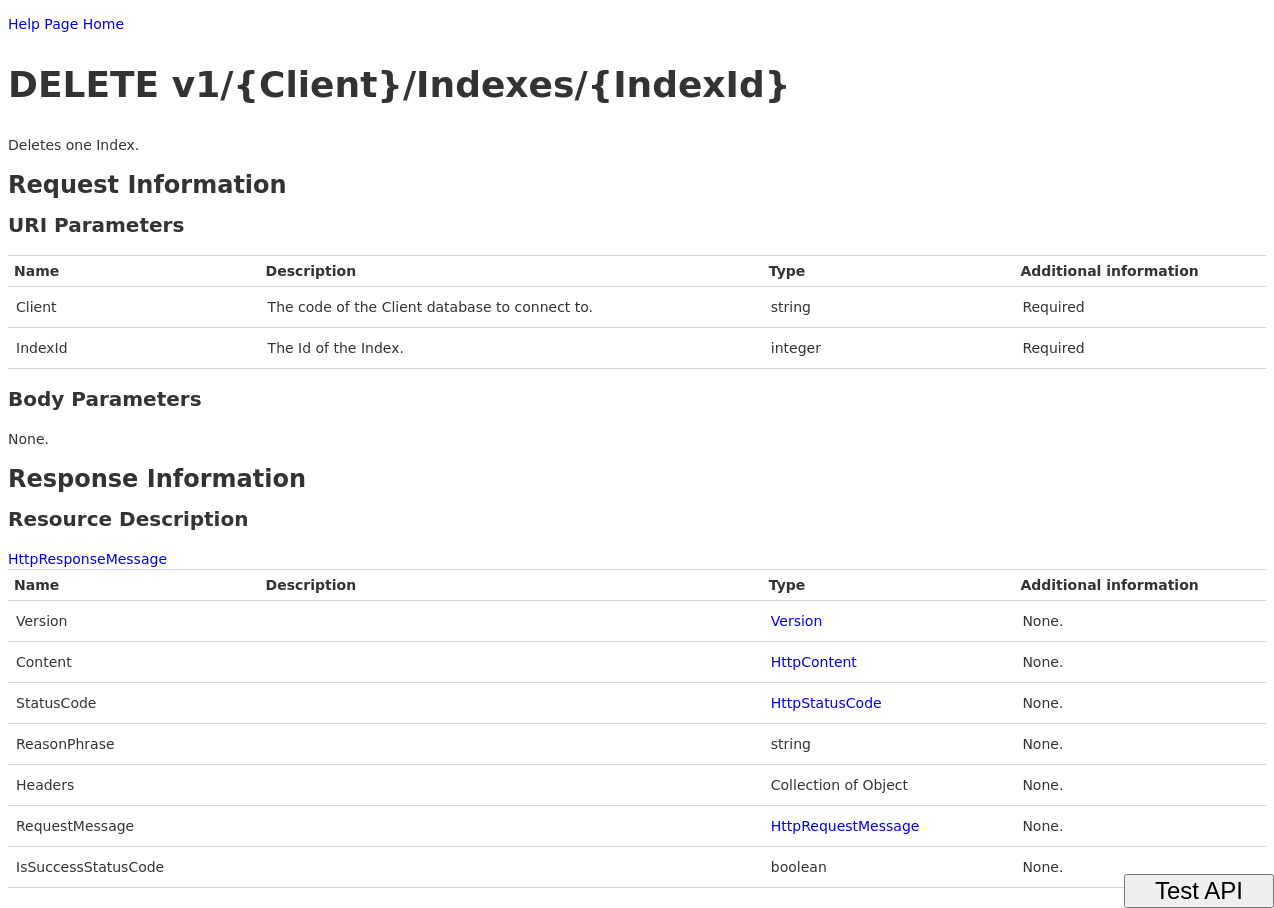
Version (796, 621)
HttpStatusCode (826, 703)
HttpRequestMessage (845, 826)
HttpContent (814, 662)
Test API (1199, 890)
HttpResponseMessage (87, 559)
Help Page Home (66, 24)
